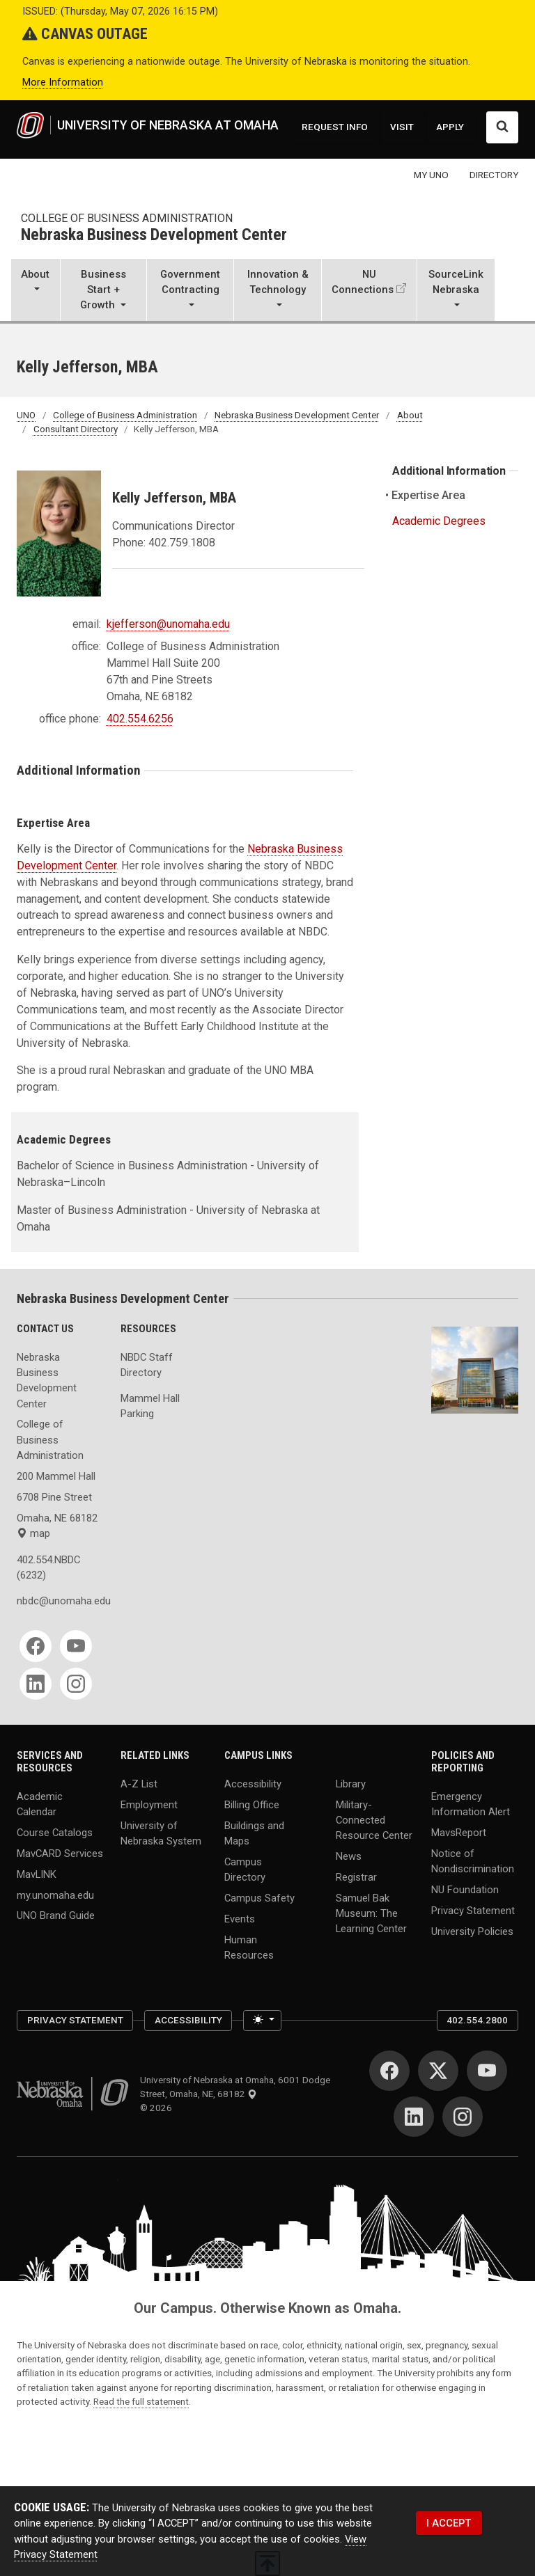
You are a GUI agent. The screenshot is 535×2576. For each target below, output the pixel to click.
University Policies (472, 1931)
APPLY (450, 126)
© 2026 (158, 2107)
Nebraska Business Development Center (154, 235)
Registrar (356, 1877)
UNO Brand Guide (56, 1915)
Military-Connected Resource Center (374, 1819)
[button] (35, 291)
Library (351, 1783)
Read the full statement (141, 2401)
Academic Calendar (40, 1803)
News (349, 1856)
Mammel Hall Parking (150, 1406)
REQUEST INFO (335, 126)
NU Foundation (465, 1889)
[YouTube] (76, 1646)
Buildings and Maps (254, 1833)
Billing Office (251, 1804)
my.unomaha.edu (55, 1894)
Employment (149, 1804)
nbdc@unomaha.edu (60, 1601)
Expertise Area (428, 495)
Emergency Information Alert (470, 1803)
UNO (26, 414)
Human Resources (249, 1947)
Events (239, 1918)
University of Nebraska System (161, 1833)
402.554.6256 (140, 718)
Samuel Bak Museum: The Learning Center (371, 1913)
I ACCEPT (448, 2523)
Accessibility (252, 1783)
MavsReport (458, 1832)
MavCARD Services (60, 1853)
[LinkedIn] (36, 1684)
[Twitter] (438, 2070)
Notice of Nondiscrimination (472, 1860)
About (410, 414)
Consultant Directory (75, 428)
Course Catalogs (55, 1832)
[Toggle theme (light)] (262, 2020)
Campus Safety (259, 1898)
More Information (62, 82)
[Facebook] (36, 1646)
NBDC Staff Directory (147, 1365)
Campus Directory (244, 1869)
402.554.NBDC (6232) (48, 1567)
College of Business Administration (127, 218)
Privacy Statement (473, 1910)
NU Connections (363, 282)
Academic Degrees (439, 521)
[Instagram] (76, 1684)
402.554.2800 (477, 2019)
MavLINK (36, 1873)
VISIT (402, 126)
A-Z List (139, 1783)
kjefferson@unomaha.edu (168, 624)
